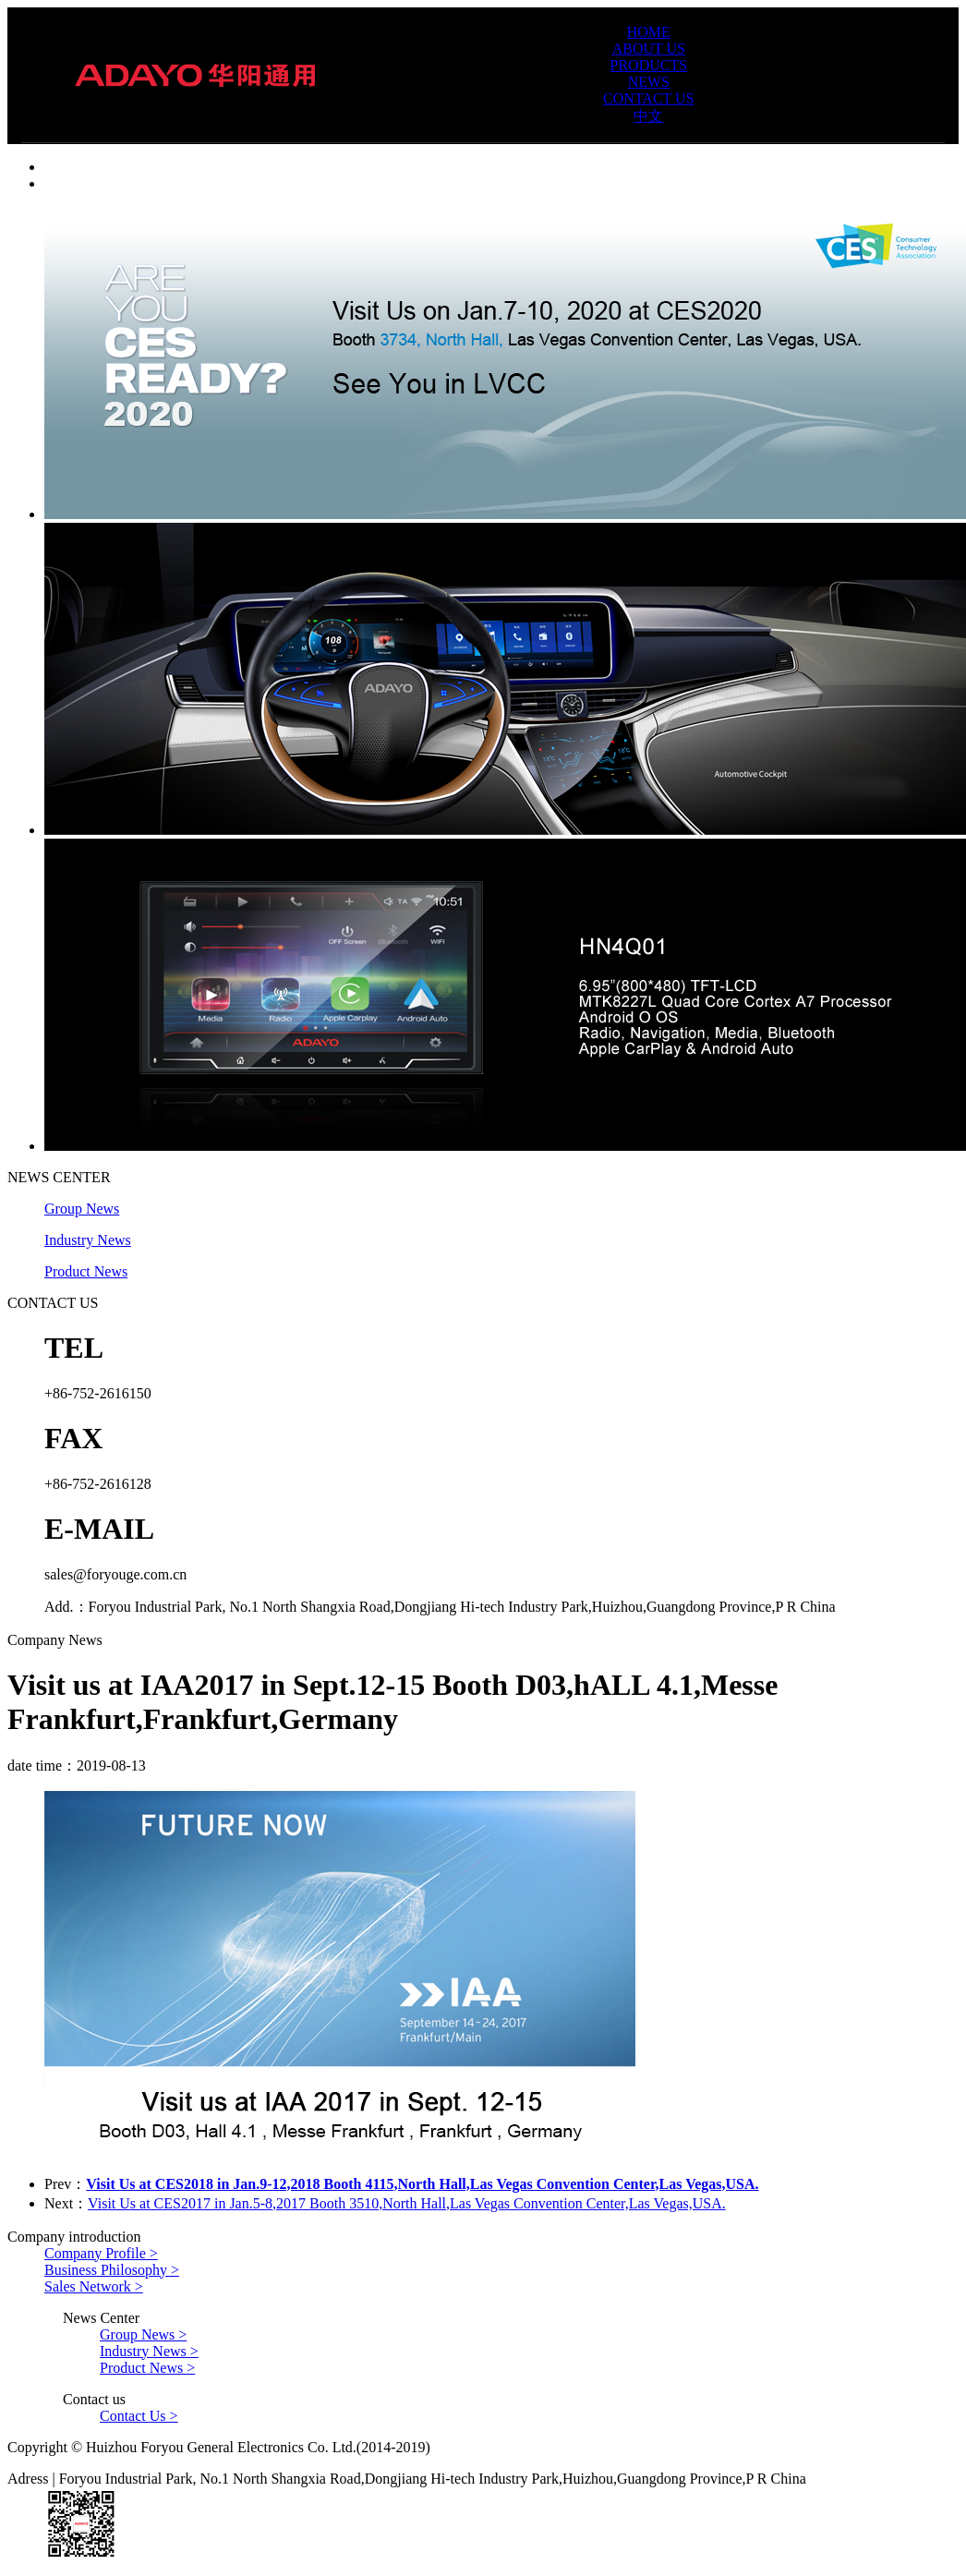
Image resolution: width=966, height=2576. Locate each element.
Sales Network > (93, 2286)
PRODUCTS (649, 65)
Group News (81, 1208)
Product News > (147, 2368)
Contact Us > (139, 2416)
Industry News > (149, 2351)
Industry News (87, 1240)
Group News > (143, 2334)
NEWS (649, 82)
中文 (648, 116)
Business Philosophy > (111, 2270)
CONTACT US (648, 98)
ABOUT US (648, 48)
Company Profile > (101, 2253)
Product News (85, 1271)
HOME (648, 32)
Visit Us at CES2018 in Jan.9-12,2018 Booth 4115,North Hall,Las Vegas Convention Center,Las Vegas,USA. (422, 2184)
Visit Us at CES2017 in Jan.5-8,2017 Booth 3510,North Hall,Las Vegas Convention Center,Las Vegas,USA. (407, 2203)
